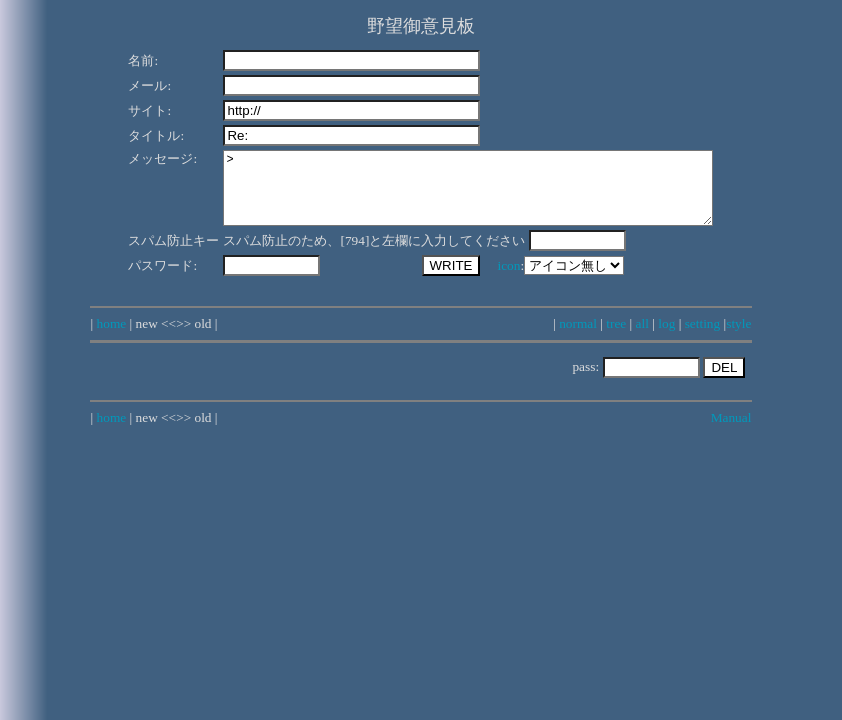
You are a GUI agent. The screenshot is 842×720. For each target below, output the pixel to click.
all (642, 338)
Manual (731, 432)
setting (703, 338)
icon (483, 280)
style (738, 338)
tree (616, 338)
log (666, 338)
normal (578, 338)
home (112, 338)
